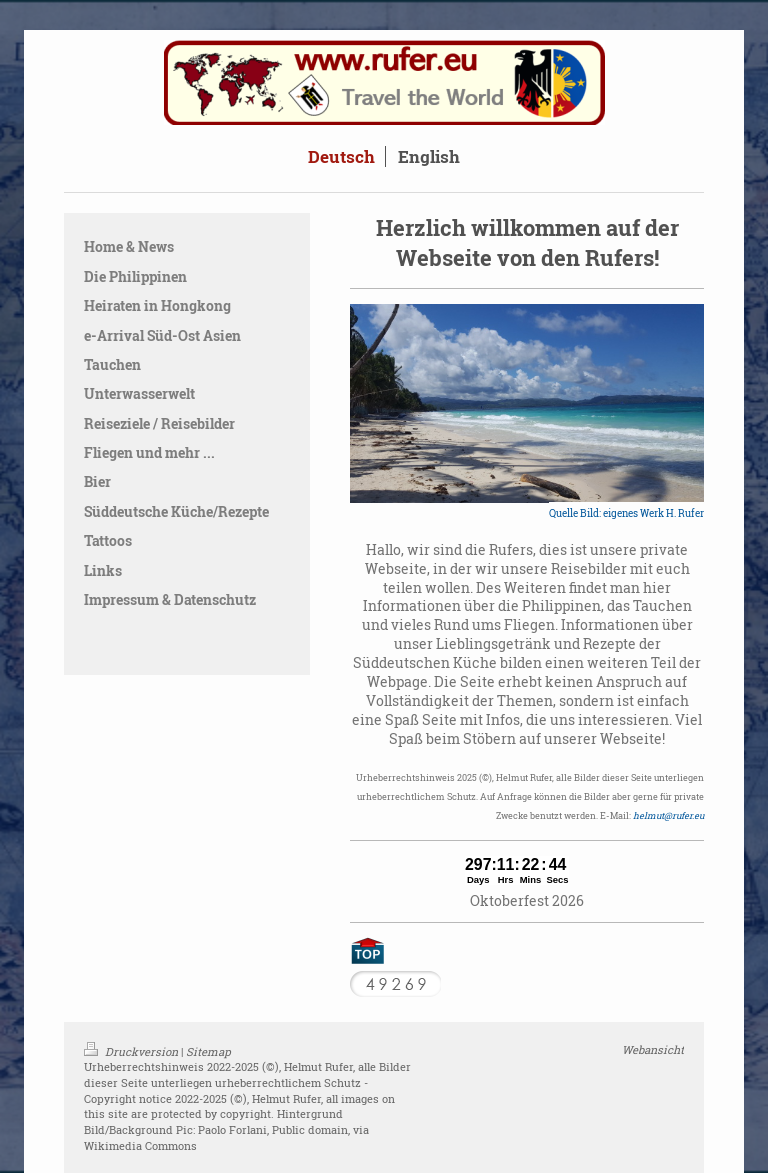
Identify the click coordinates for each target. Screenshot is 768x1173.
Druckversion (132, 1051)
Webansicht (653, 1049)
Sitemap (208, 1051)
